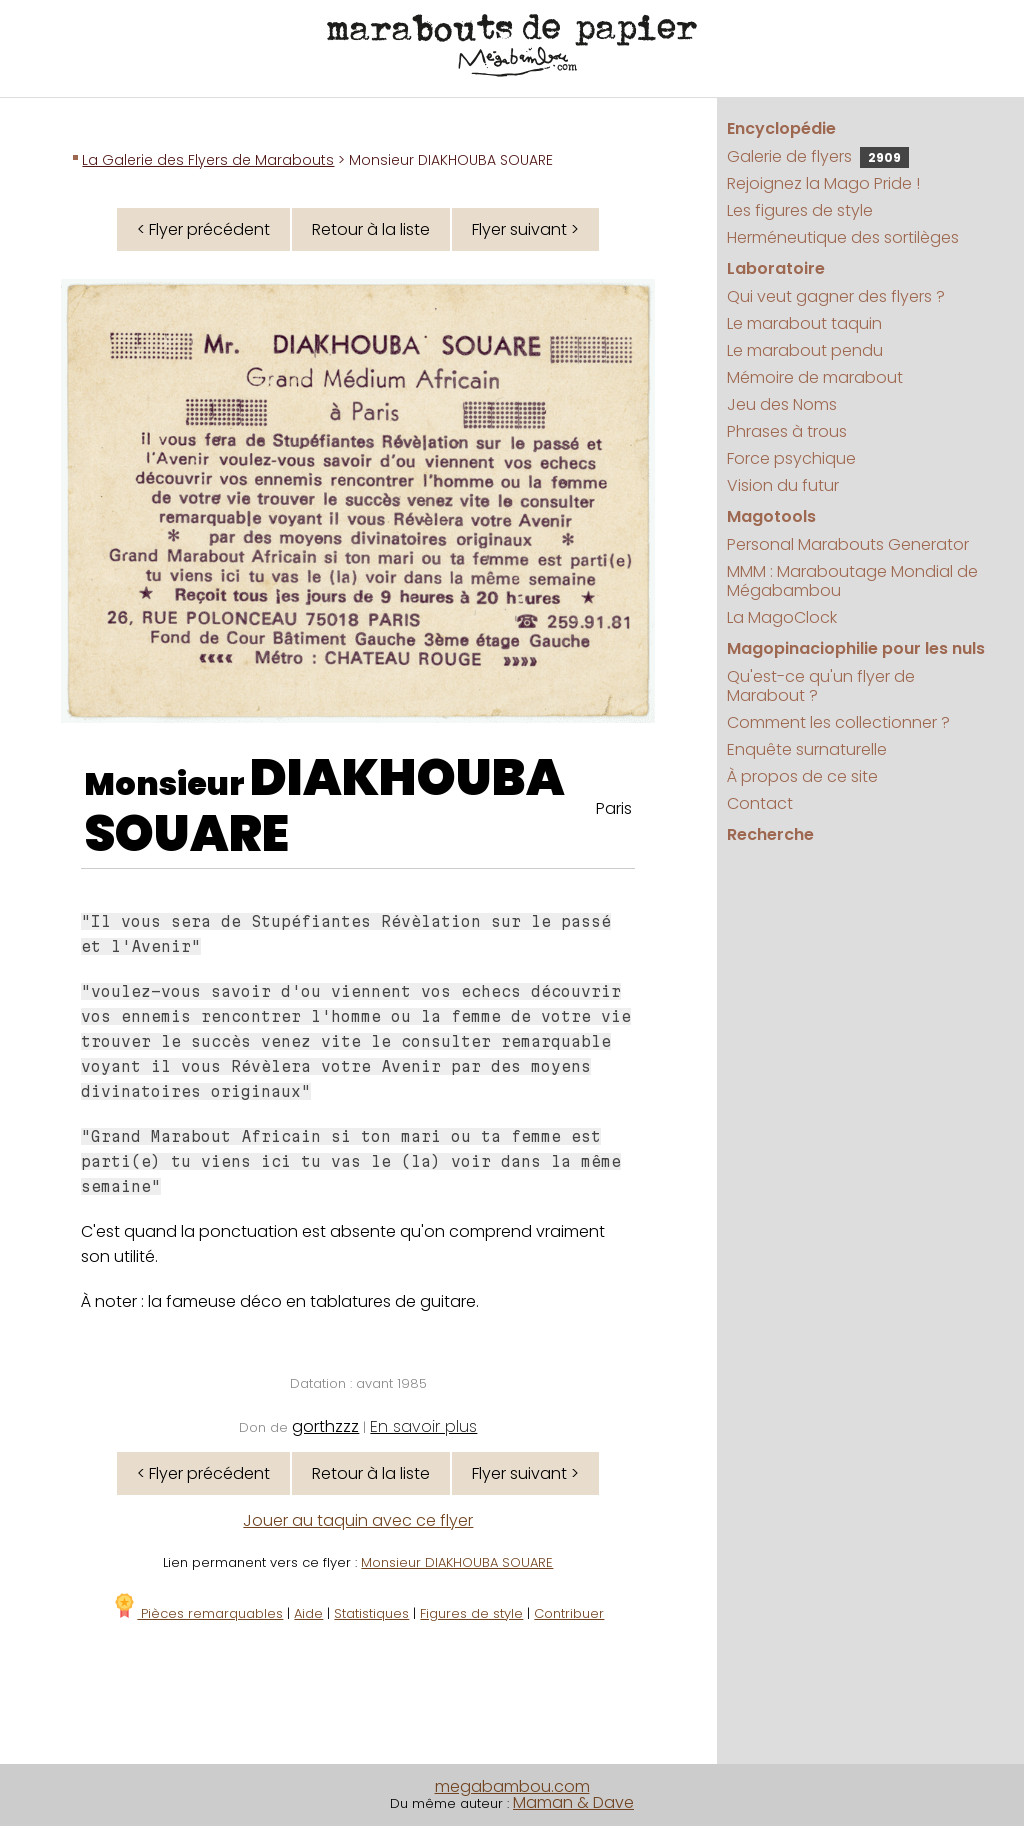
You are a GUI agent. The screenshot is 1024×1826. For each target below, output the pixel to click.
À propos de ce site (802, 776)
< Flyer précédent (203, 229)
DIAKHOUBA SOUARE (324, 806)
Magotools (771, 516)
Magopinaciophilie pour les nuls (856, 648)
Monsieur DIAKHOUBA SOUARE (457, 1562)
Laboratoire (776, 268)
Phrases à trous (787, 431)
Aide (308, 1613)
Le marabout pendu (805, 350)
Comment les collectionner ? (838, 722)
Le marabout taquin (804, 323)
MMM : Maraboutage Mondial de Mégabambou (852, 581)
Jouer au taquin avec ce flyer (358, 1520)
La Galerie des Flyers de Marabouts (208, 160)
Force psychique (791, 458)
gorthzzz (325, 1426)
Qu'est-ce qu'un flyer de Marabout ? (821, 686)
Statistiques (371, 1613)
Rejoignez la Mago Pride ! (823, 183)
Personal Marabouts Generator (848, 544)
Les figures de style (800, 210)
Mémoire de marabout (815, 377)
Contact (760, 803)
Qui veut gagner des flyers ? (836, 296)
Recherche (770, 834)
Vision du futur (783, 485)
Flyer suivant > (525, 229)
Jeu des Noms (782, 404)
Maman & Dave (573, 1802)
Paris (614, 808)
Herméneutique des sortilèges (843, 237)
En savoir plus (423, 1426)
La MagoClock (782, 617)
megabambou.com (512, 1786)
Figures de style (471, 1613)
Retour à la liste (371, 229)
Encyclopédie (781, 128)
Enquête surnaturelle (807, 749)
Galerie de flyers (818, 156)
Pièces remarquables (197, 1613)
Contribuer (569, 1613)
